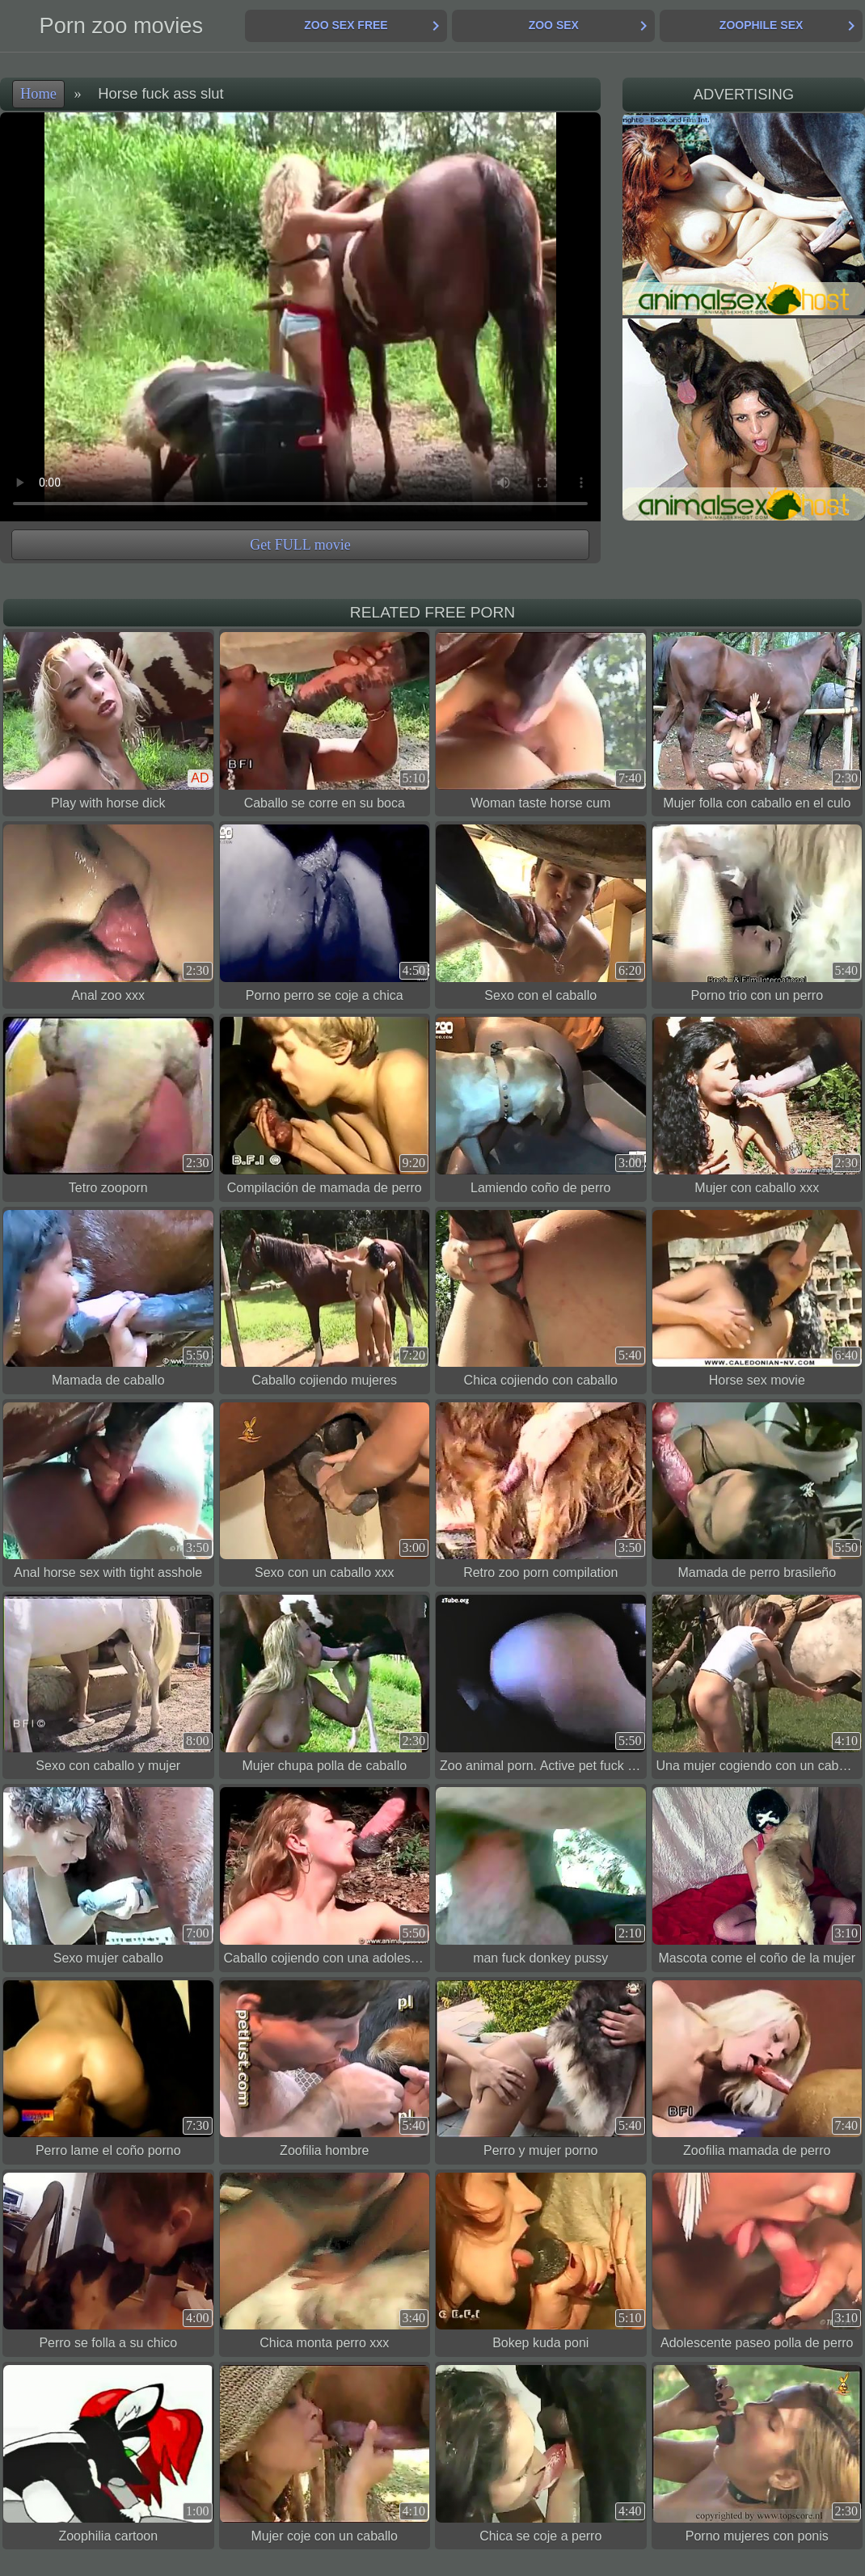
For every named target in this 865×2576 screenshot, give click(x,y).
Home (38, 94)
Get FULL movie (300, 545)
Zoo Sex (554, 25)
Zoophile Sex (761, 25)
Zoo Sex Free (345, 25)
